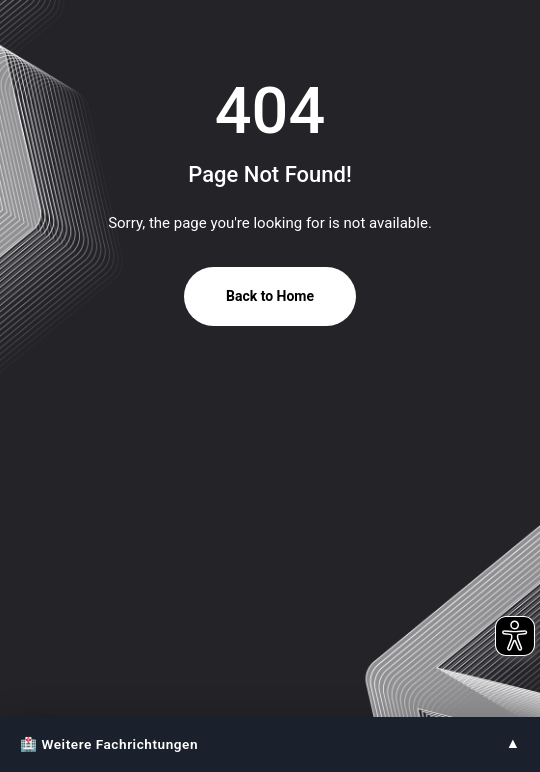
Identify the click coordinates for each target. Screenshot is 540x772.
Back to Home (270, 296)
